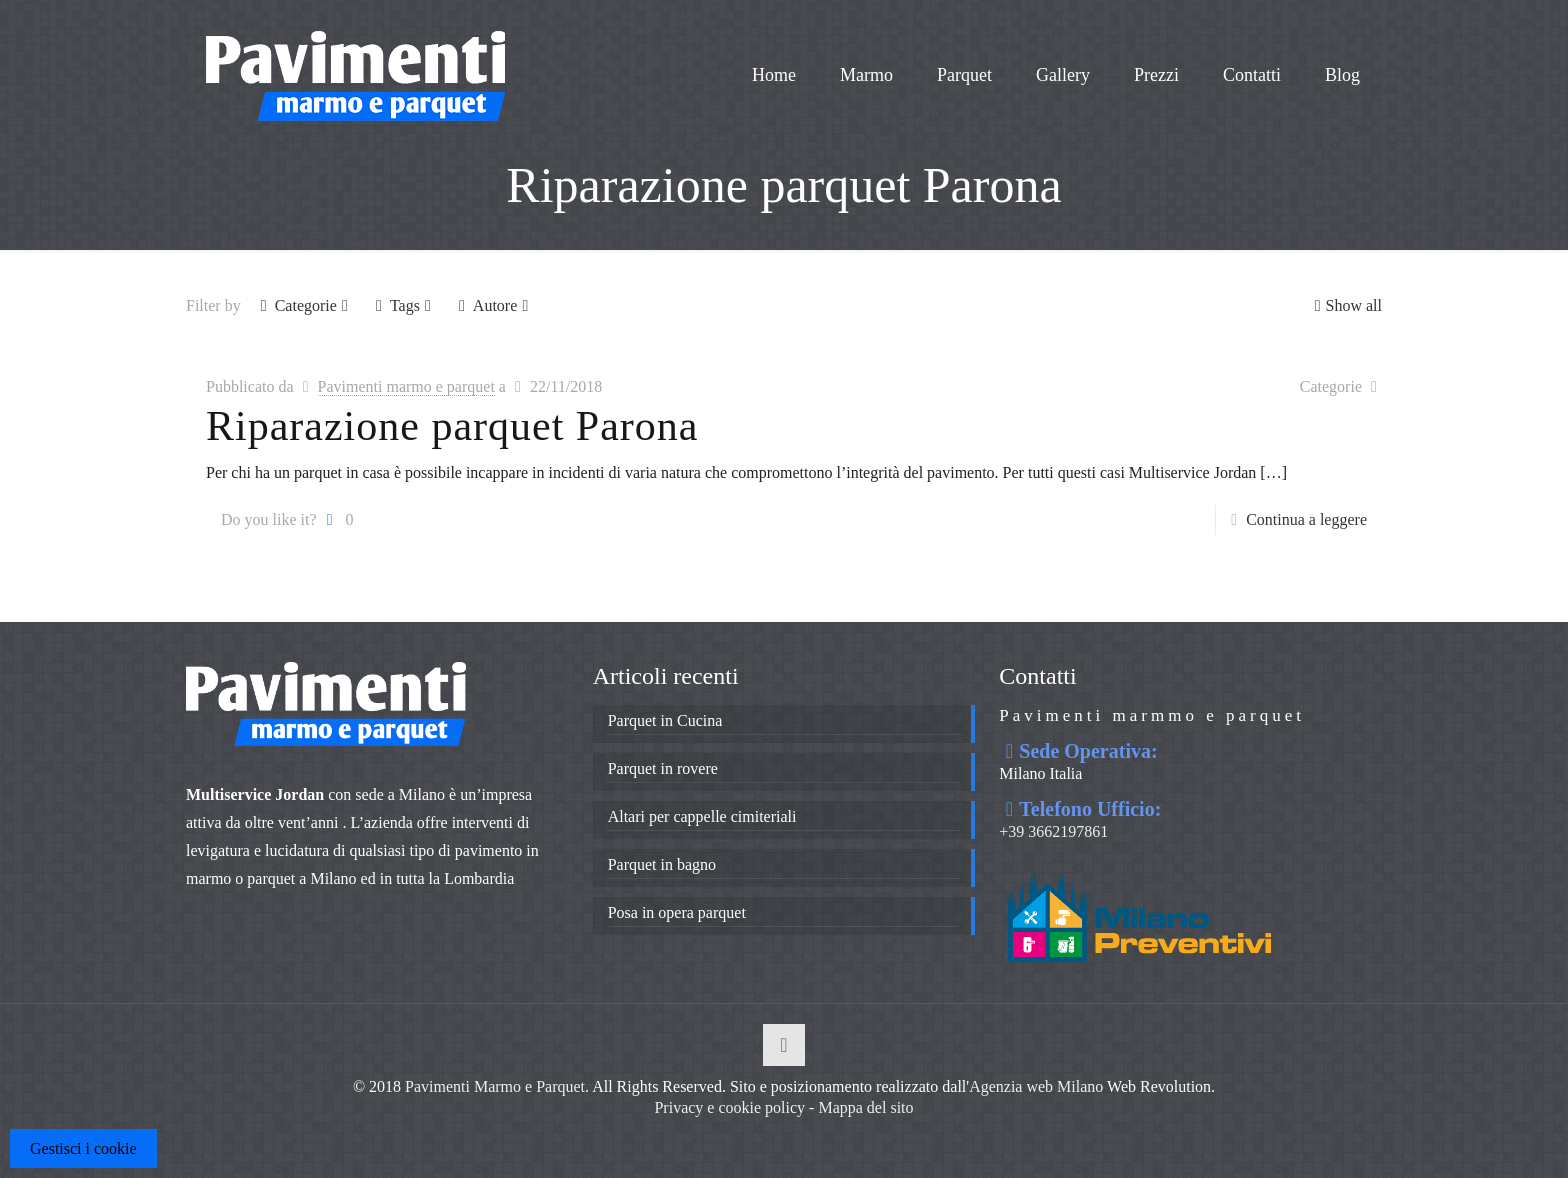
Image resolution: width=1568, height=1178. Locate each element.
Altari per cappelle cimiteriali (702, 816)
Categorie (304, 305)
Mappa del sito (865, 1107)
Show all (1346, 305)
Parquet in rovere (663, 768)
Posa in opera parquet (677, 912)
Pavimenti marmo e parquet (406, 386)
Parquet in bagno (662, 864)
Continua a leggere (1306, 519)
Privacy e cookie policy (729, 1107)
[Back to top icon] (784, 1045)
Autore (493, 305)
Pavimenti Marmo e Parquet (495, 1086)
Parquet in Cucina (665, 720)
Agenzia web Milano (1036, 1086)
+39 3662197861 (1053, 831)
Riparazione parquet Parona (452, 426)
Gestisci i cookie (83, 1148)
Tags (403, 305)
